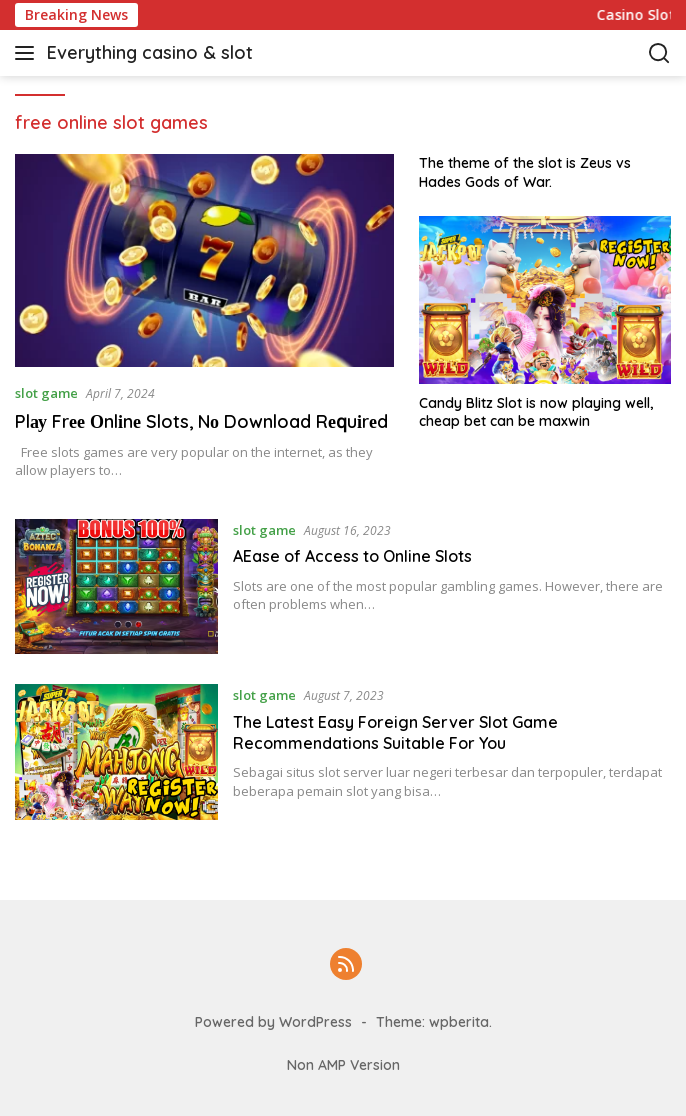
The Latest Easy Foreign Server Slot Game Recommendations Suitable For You (395, 732)
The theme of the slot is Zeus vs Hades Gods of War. (525, 172)
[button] (28, 53)
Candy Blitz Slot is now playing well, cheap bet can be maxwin (536, 412)
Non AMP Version (343, 1065)
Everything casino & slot (150, 52)
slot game (46, 393)
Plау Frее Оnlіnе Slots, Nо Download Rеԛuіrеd (201, 421)
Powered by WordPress (273, 1022)
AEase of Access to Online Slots (352, 556)
